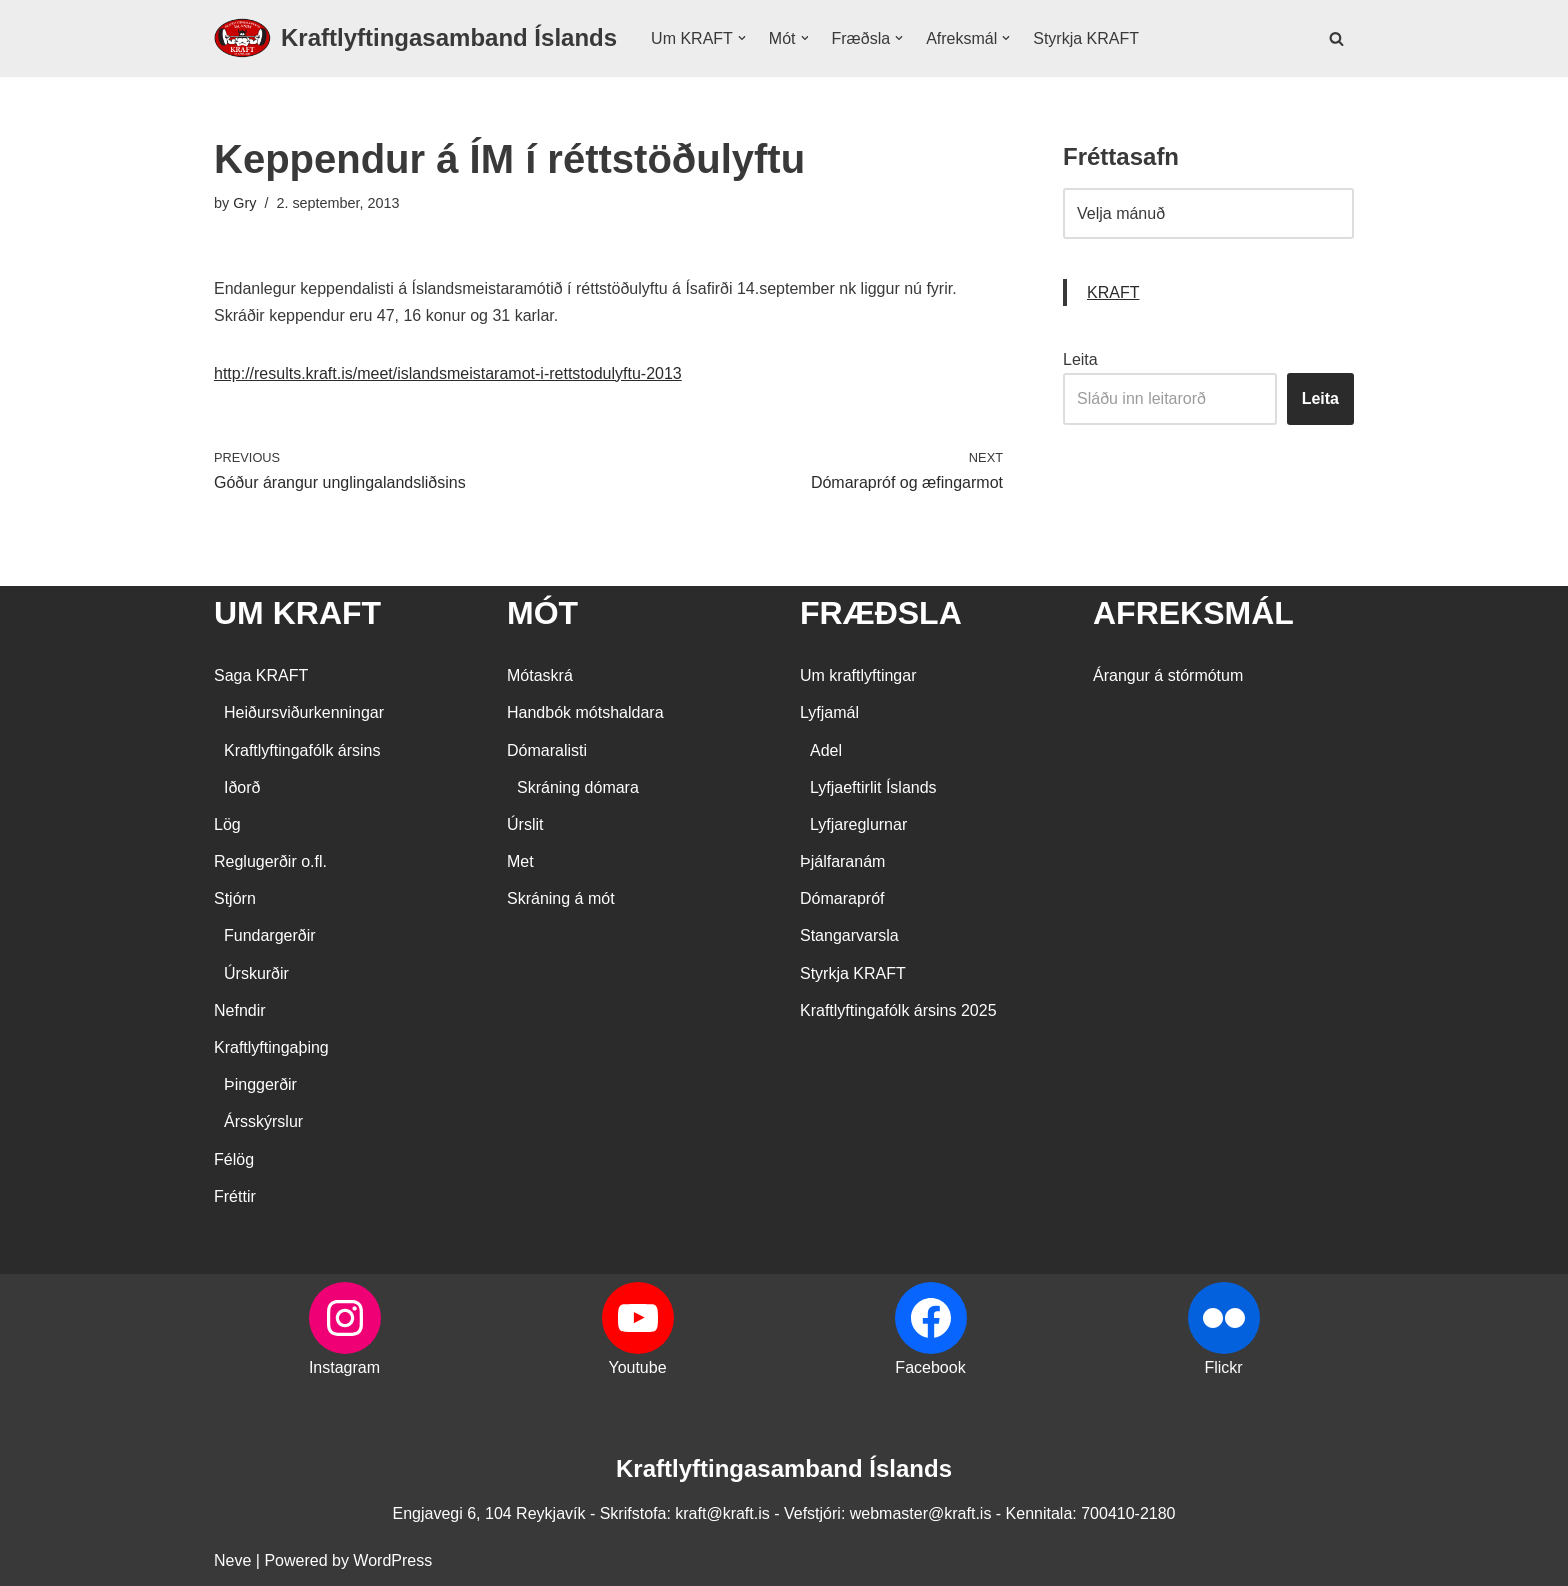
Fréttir (235, 1196)
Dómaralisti (547, 750)
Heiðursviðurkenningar (304, 712)
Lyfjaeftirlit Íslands (873, 787)
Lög (227, 824)
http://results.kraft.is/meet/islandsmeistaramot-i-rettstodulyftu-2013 (448, 373)
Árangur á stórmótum (1168, 675)
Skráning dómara (578, 787)
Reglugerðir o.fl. (270, 861)
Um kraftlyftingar (858, 675)
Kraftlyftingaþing (271, 1047)
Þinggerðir (260, 1084)
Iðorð (242, 787)
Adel (826, 750)
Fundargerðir (270, 935)
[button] (742, 38)
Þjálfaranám (842, 861)
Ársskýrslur (263, 1121)
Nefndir (240, 1010)
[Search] (1336, 38)
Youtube (637, 1367)
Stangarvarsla (849, 935)
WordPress (392, 1560)
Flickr (1223, 1367)
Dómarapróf (842, 898)
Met (520, 861)
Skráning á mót (561, 898)
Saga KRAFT (261, 675)
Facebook (930, 1367)
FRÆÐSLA (881, 613)
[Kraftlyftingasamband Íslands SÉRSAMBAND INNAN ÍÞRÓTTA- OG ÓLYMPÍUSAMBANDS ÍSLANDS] (415, 38)
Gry (244, 203)
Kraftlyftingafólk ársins (302, 750)
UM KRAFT (297, 613)
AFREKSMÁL (1193, 613)
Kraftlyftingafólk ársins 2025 (898, 1010)
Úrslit (525, 824)
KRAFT (1113, 292)
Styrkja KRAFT (1086, 38)
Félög (234, 1159)
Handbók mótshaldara (585, 712)
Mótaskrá (540, 675)
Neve (232, 1560)
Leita (1080, 359)
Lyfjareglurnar (858, 824)
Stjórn (235, 898)
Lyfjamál (829, 712)
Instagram (344, 1367)
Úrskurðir (256, 973)
